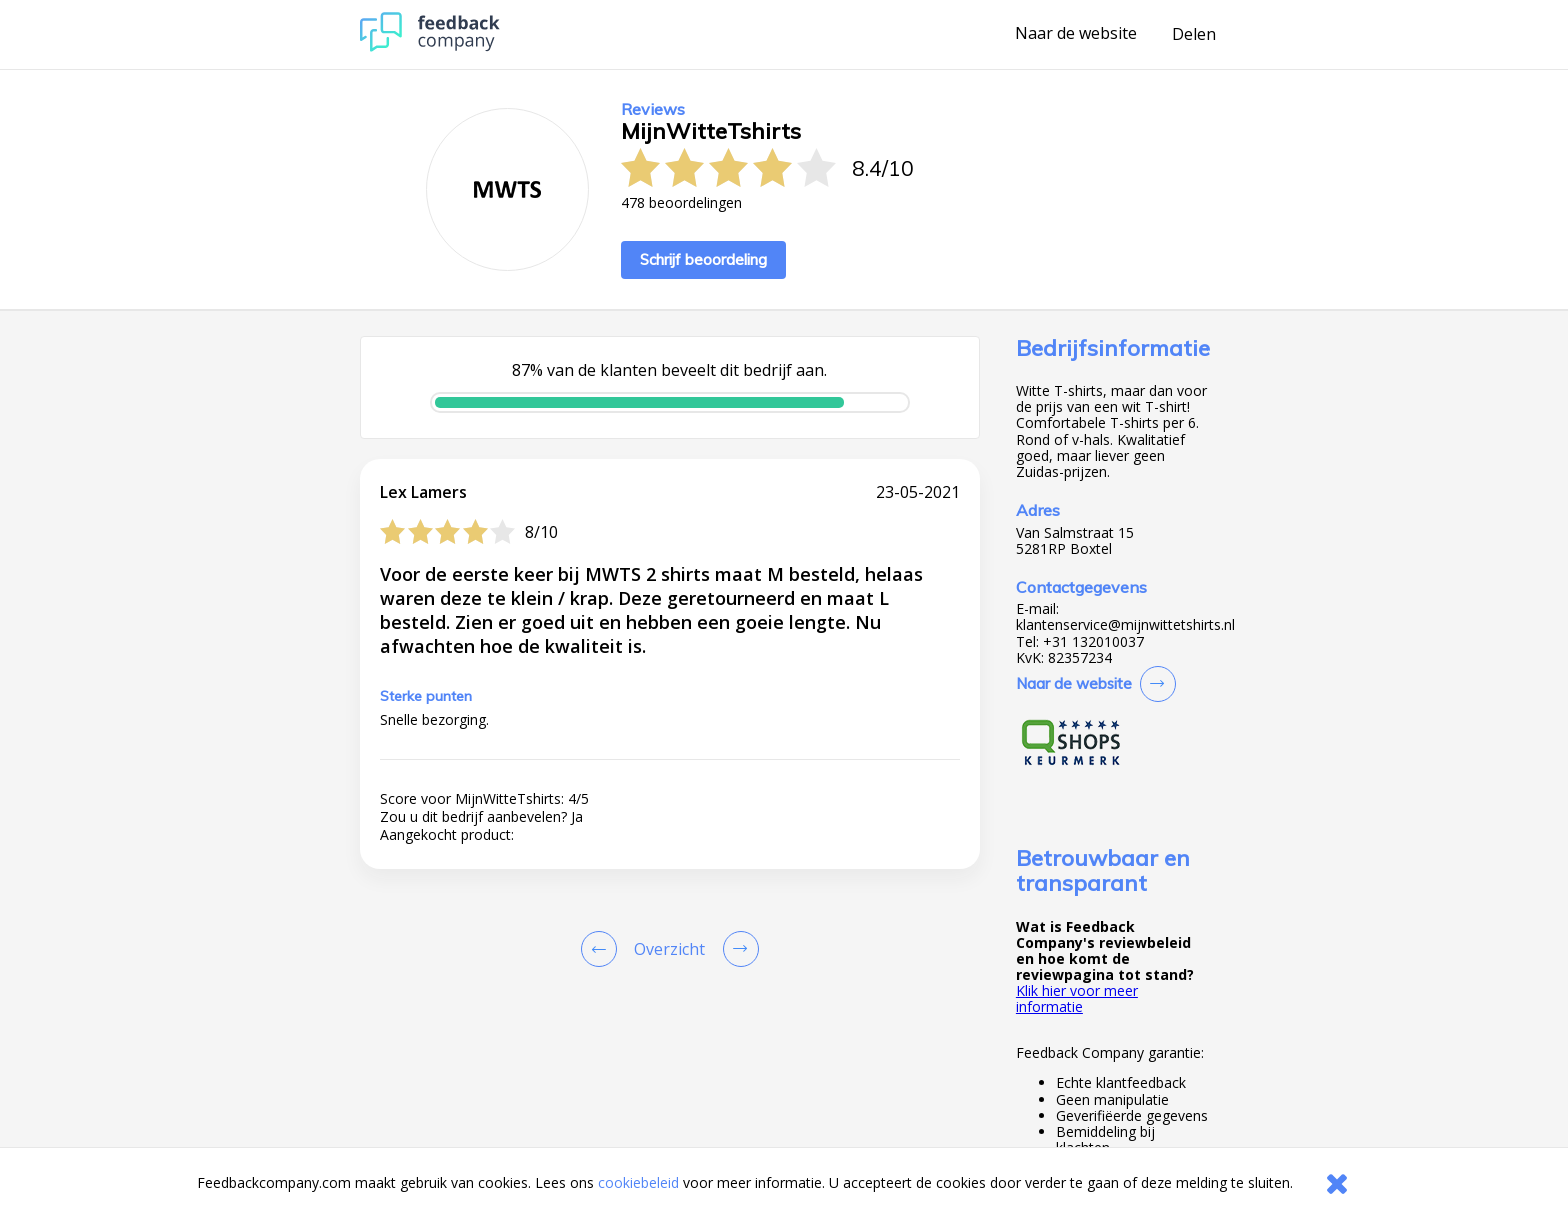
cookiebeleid (638, 1182)
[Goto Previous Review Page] (603, 949)
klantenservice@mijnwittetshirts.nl (1125, 625)
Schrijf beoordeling (703, 259)
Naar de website (1076, 34)
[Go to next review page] (737, 949)
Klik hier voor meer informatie (1077, 998)
